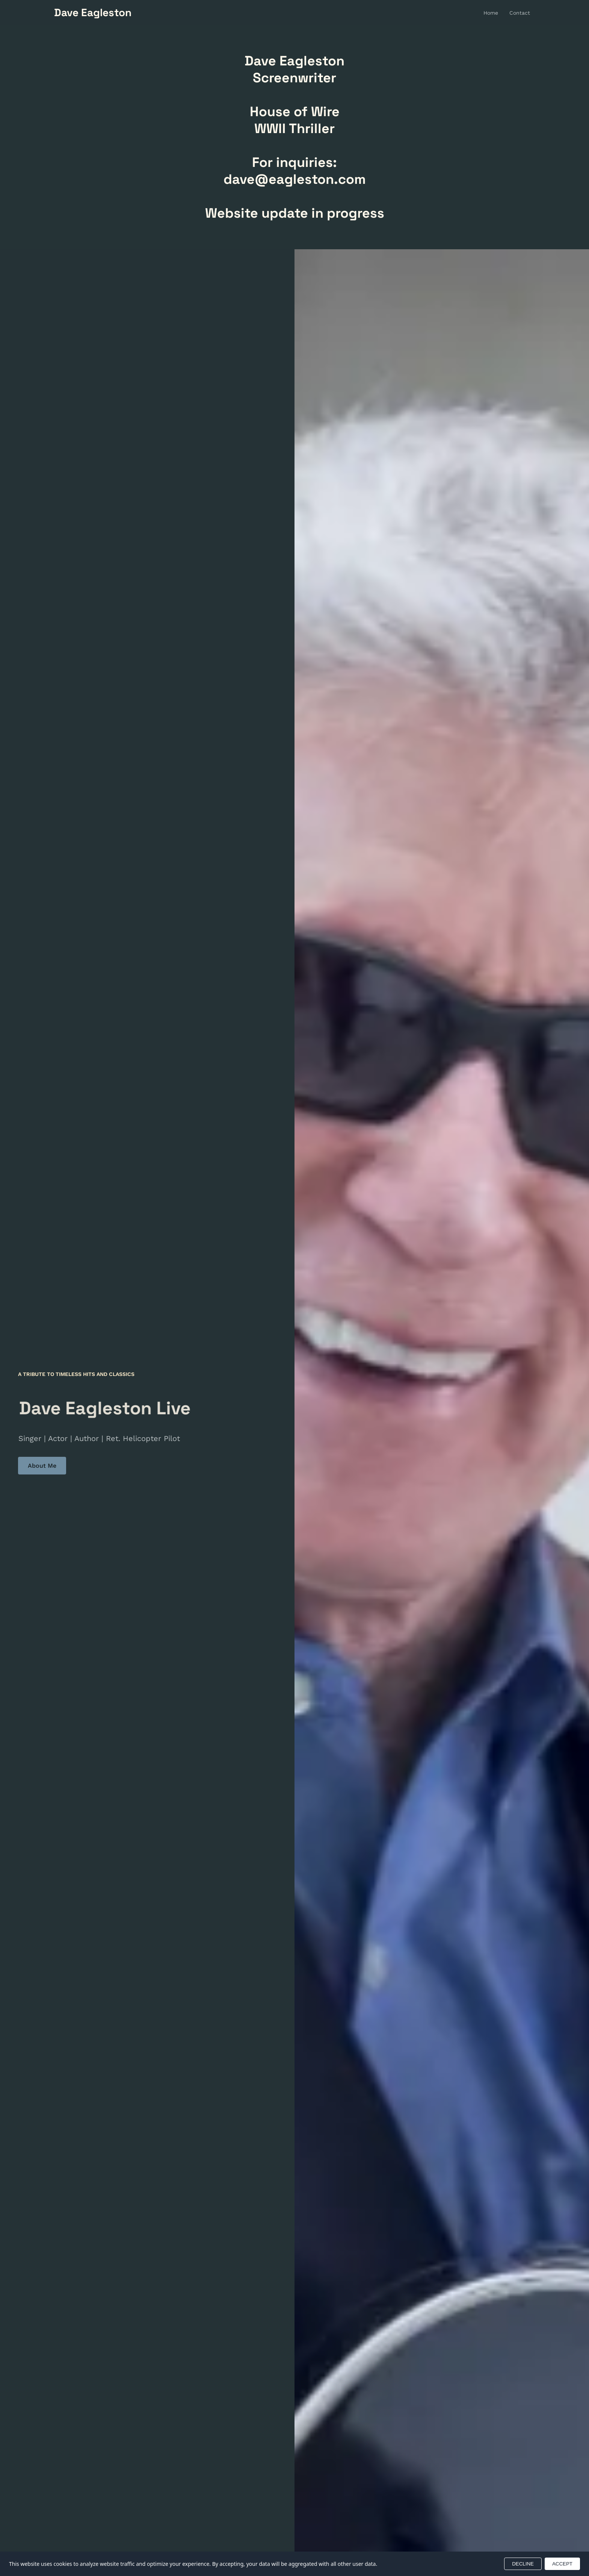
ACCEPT (562, 2564)
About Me (42, 1465)
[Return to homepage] (92, 12)
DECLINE (523, 2564)
